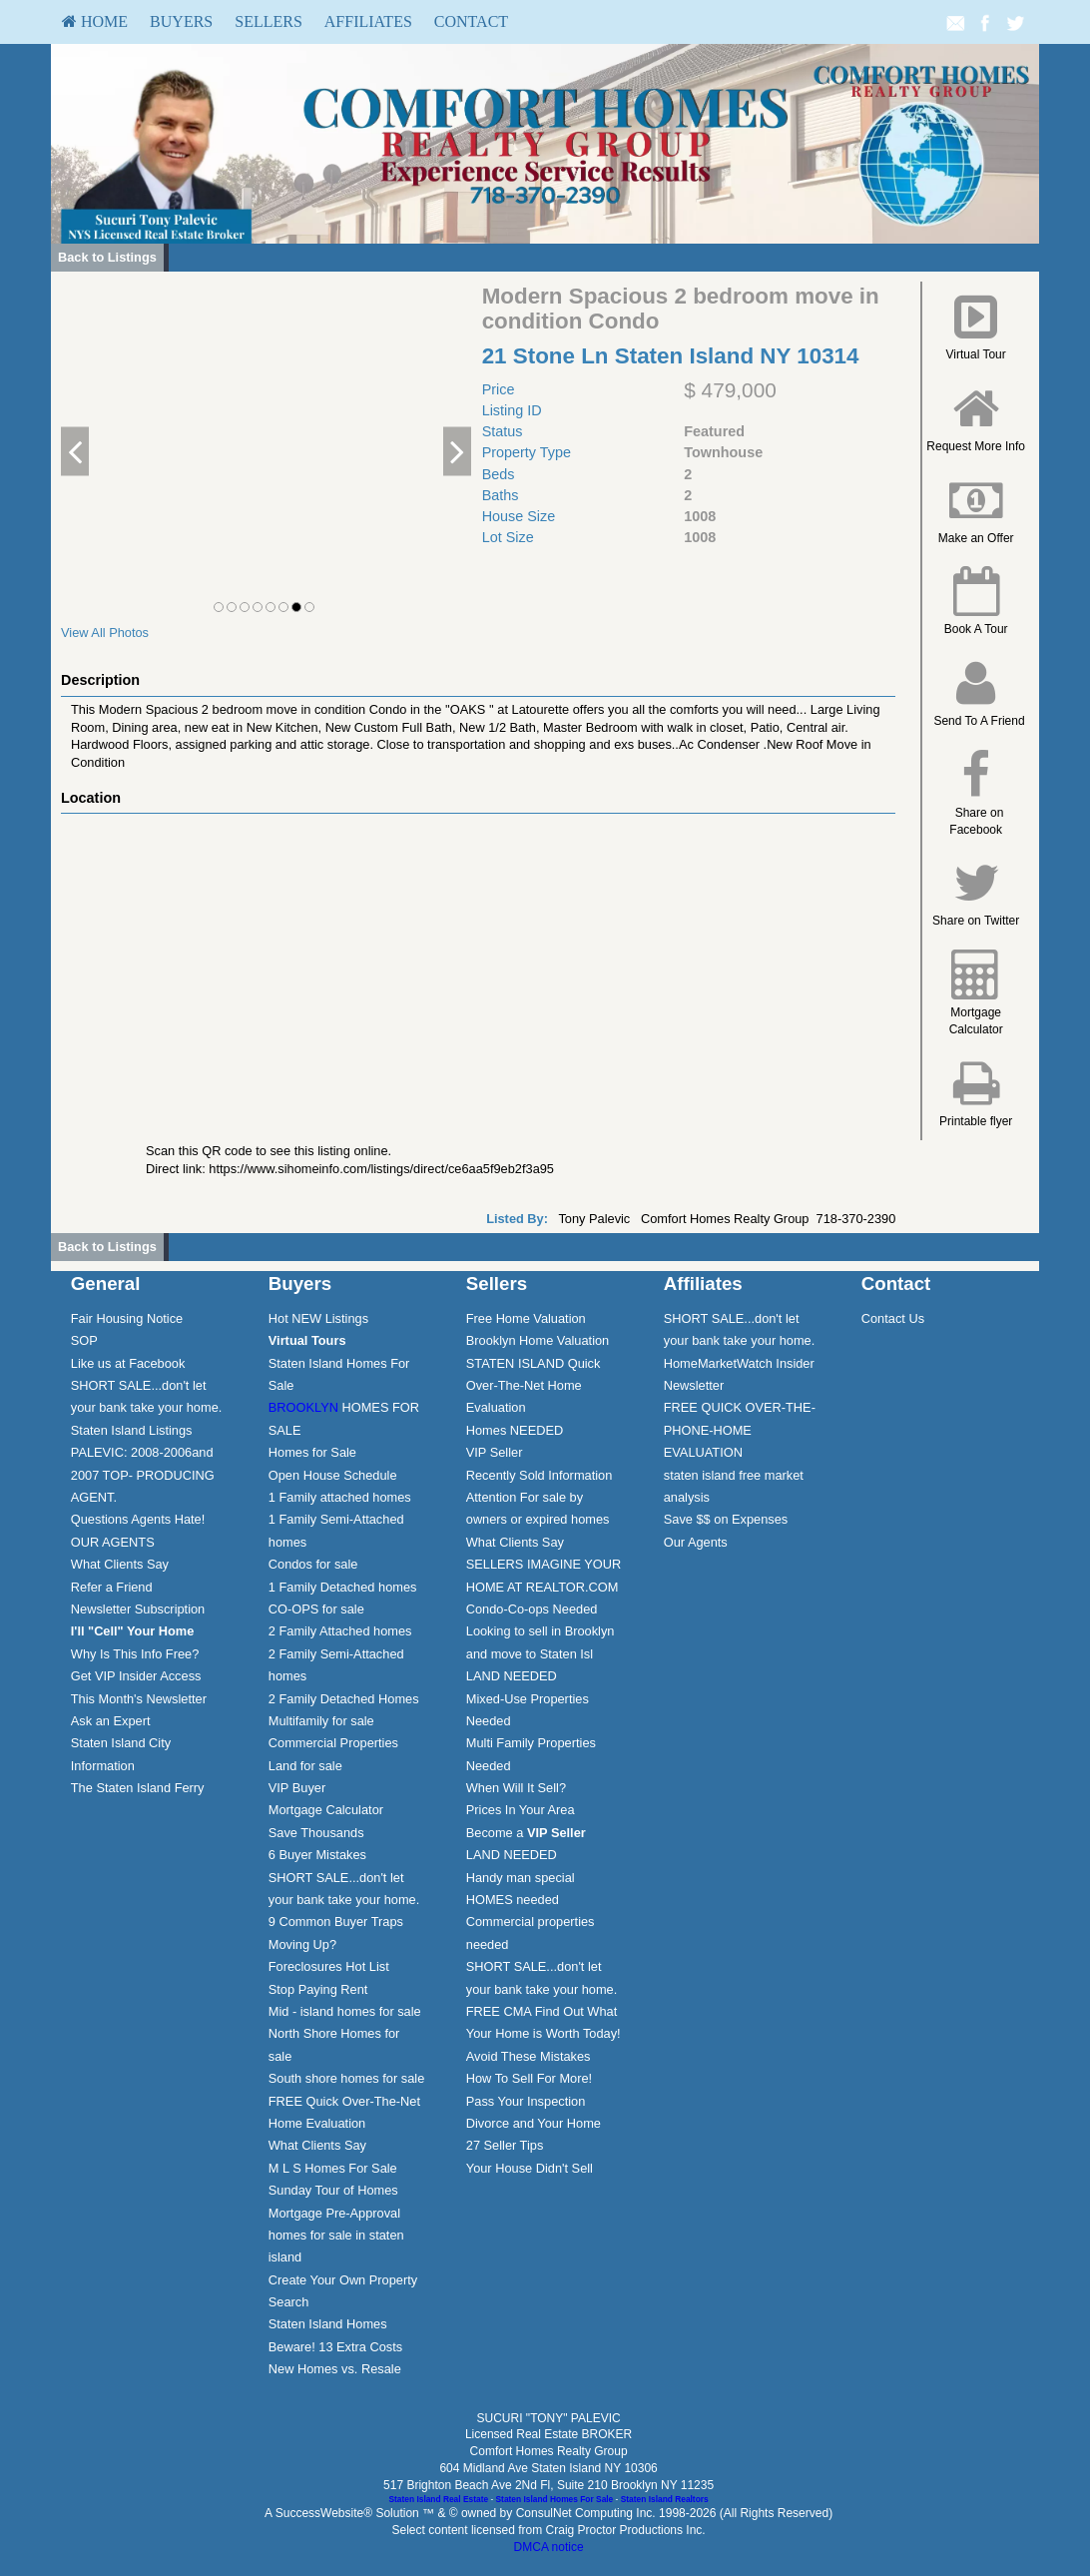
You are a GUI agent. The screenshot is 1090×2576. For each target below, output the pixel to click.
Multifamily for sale (321, 1720)
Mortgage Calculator (326, 1809)
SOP (84, 1340)
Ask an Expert (111, 1720)
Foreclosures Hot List (329, 1966)
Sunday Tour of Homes (333, 2190)
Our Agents (696, 1542)
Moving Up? (302, 1944)
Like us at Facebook (128, 1363)
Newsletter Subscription (138, 1609)
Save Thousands (316, 1832)
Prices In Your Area (520, 1809)
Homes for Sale (312, 1452)
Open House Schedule (333, 1475)
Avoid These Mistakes (528, 2056)
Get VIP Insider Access (136, 1675)
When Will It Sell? (516, 1787)
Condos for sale (313, 1564)
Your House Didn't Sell (529, 2168)
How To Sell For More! (529, 2078)
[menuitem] (95, 22)
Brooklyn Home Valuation (537, 1340)
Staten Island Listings (132, 1430)
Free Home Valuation (526, 1318)
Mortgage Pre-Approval (334, 2213)
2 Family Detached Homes (344, 1698)
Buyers (181, 21)
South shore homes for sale (347, 2078)
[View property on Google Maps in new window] (474, 963)
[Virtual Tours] (307, 1340)
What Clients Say (120, 1564)
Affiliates (368, 21)
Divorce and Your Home (533, 2123)
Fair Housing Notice (127, 1318)
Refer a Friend (112, 1587)
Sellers (268, 21)
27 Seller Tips (505, 2145)
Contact (471, 21)
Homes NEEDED (514, 1430)
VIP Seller (494, 1452)
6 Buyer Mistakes (317, 1854)
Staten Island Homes (328, 2323)
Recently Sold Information (539, 1475)
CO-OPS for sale (316, 1609)
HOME (95, 21)
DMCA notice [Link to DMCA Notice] (549, 2547)
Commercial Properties (333, 1742)
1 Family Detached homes (343, 1587)
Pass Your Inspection (526, 2101)
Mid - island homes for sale (345, 2011)
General (106, 1283)
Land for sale (305, 1765)
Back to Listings (107, 257)
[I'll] (133, 1630)
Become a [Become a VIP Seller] (526, 1832)
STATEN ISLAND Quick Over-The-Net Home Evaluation (533, 1386)
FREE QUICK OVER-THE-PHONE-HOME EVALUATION (740, 1430)
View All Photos (105, 632)
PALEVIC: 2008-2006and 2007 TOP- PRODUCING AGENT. (143, 1475)
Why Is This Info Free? (135, 1653)
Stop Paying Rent (318, 1989)
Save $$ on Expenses (726, 1519)
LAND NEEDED (511, 1675)
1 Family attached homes (340, 1497)
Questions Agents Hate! (138, 1519)
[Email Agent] (955, 22)
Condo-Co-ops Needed (532, 1609)
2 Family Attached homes (340, 1630)
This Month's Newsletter (139, 1698)
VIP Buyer (297, 1787)
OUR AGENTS (113, 1542)
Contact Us (892, 1318)
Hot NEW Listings (318, 1318)
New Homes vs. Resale (335, 2368)
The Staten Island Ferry (138, 1787)
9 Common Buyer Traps (336, 1921)
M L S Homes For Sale (333, 2168)
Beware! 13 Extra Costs (335, 2346)
